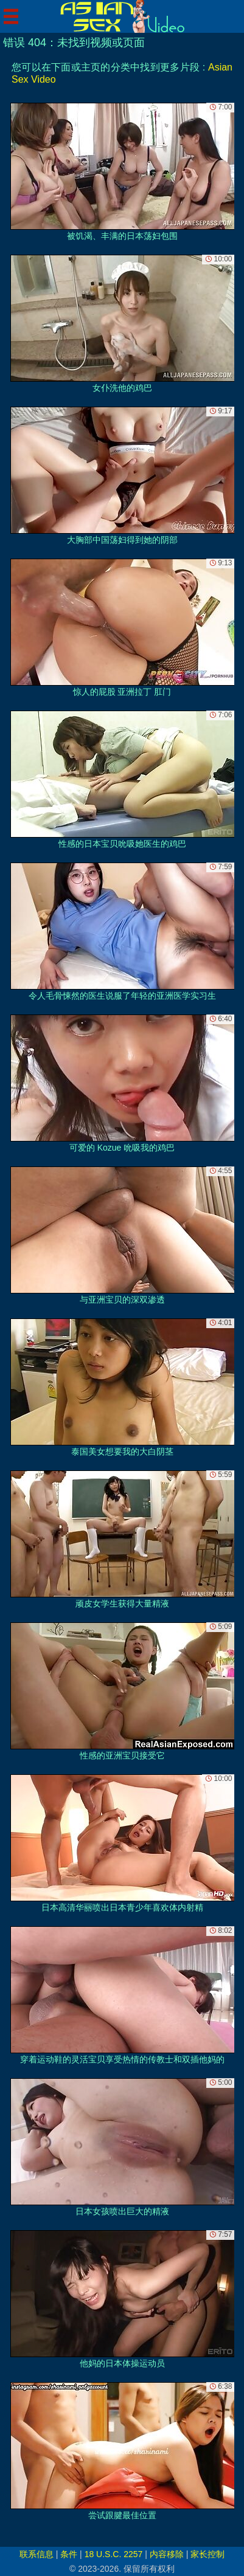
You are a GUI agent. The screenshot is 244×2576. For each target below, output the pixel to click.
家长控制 (207, 2554)
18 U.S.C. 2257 (114, 2554)
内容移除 (167, 2554)
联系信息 (36, 2554)
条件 (68, 2554)
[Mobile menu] (11, 16)
